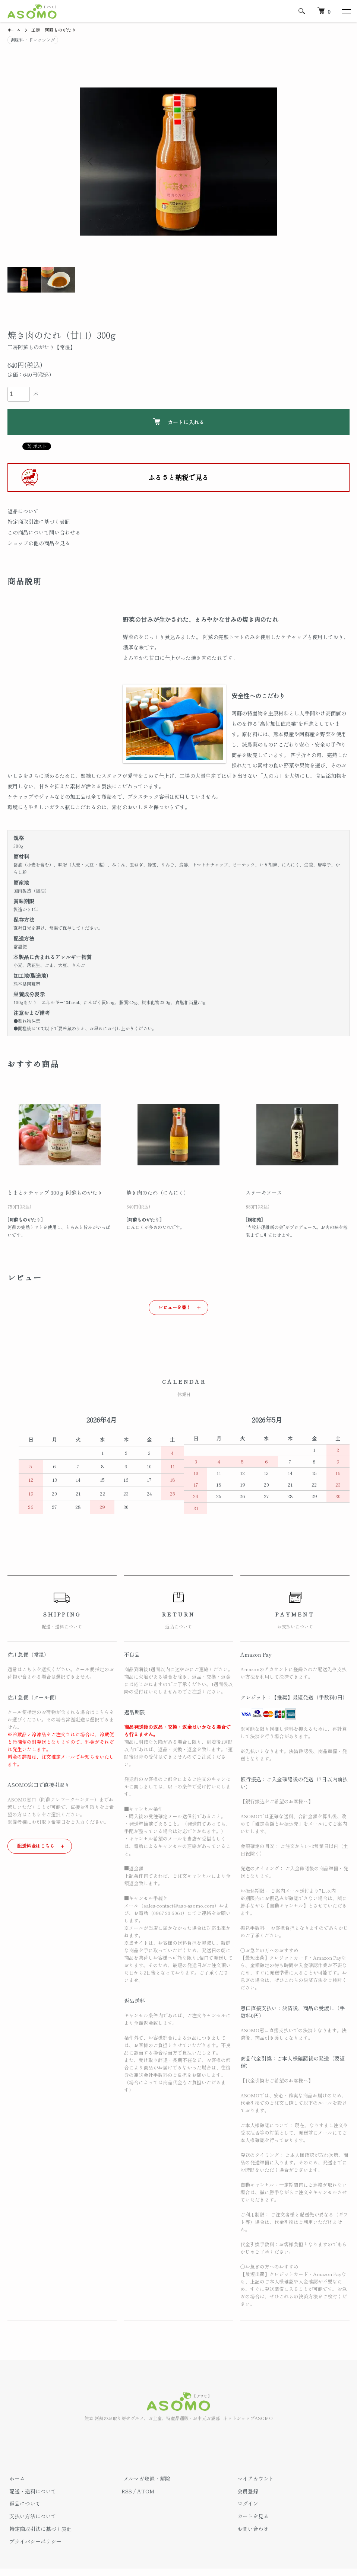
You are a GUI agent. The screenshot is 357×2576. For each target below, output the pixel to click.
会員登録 (246, 2491)
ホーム (14, 29)
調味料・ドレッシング (32, 39)
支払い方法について (30, 2516)
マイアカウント (254, 2478)
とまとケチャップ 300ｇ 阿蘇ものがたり (54, 1192)
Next (266, 161)
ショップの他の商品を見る (38, 543)
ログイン (246, 2504)
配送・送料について (30, 2491)
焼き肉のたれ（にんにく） (157, 1192)
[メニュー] (346, 11)
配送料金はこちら (36, 1845)
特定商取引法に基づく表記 (38, 521)
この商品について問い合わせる (43, 532)
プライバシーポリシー (33, 2541)
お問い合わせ (251, 2528)
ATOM (145, 2491)
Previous (91, 161)
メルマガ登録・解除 (144, 2478)
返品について (23, 510)
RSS (126, 2491)
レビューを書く (174, 1306)
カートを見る (251, 2516)
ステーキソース (264, 1192)
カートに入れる (178, 422)
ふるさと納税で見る (178, 477)
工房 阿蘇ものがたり (53, 29)
